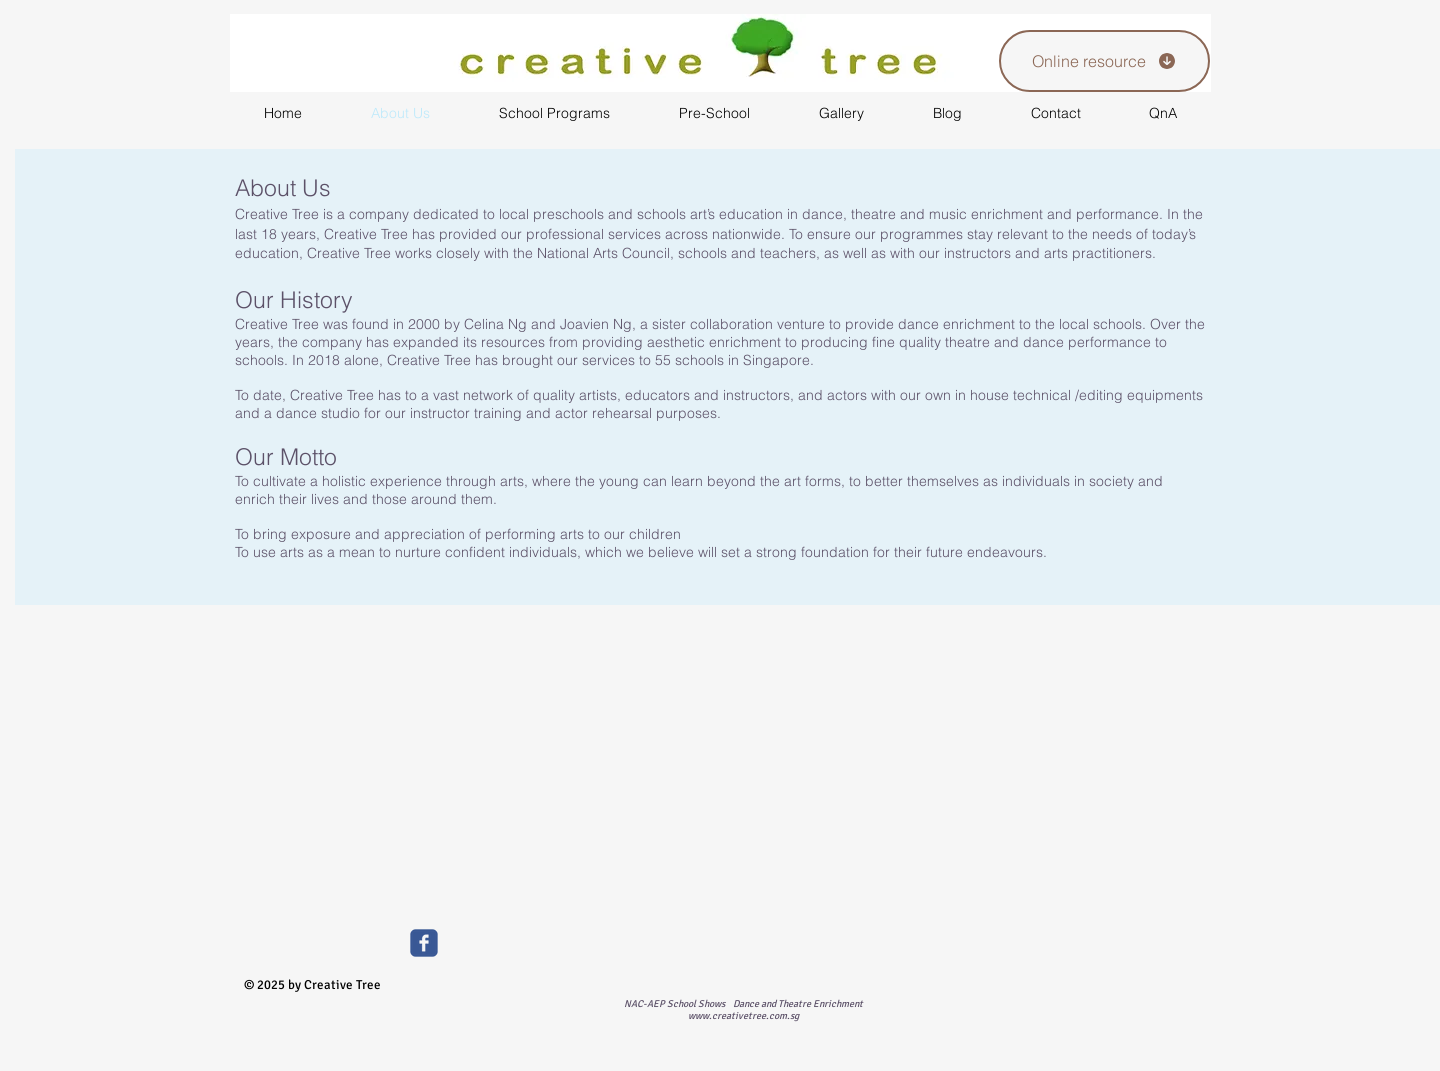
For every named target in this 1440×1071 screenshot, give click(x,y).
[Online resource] (1104, 61)
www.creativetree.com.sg (743, 1016)
